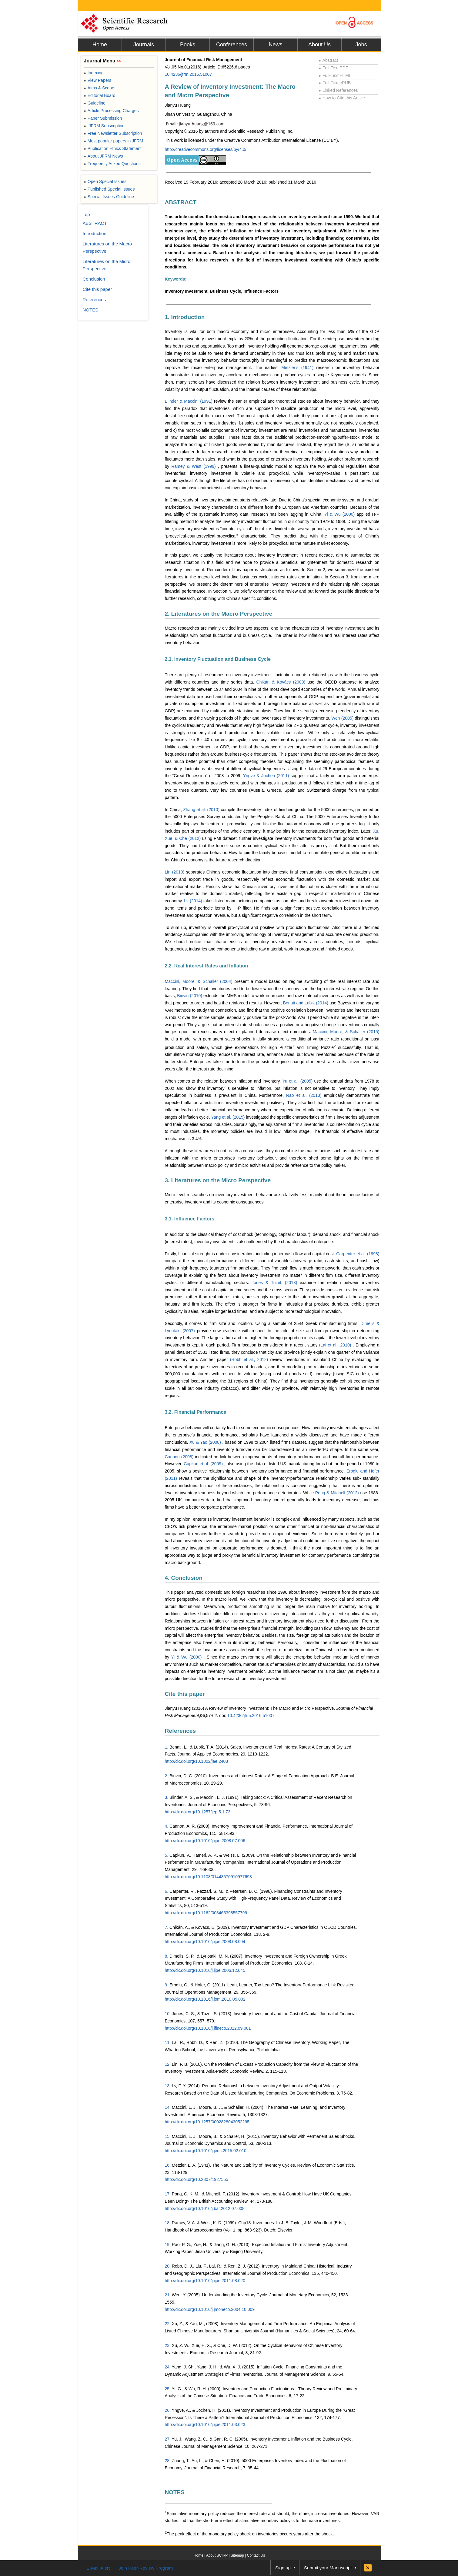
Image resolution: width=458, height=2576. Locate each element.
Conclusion (94, 278)
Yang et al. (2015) (228, 1117)
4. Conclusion (184, 1578)
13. (168, 2085)
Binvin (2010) (190, 995)
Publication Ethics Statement (113, 148)
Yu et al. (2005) (298, 1081)
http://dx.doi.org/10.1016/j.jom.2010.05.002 (205, 1999)
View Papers (98, 80)
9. (167, 1984)
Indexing (94, 72)
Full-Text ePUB (335, 82)
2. (167, 1775)
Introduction (94, 233)
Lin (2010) (175, 872)
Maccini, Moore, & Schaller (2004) (200, 981)
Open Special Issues (105, 181)
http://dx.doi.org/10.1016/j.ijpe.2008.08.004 (205, 1941)
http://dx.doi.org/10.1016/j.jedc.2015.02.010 (205, 2150)
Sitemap (237, 2555)
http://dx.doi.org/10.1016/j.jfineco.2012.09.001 (208, 2028)
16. (168, 2165)
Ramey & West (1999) (194, 466)
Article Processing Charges (111, 110)
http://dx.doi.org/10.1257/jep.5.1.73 (197, 1811)
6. (167, 1891)
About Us (319, 45)
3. (167, 1797)
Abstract (328, 60)
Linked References (338, 90)
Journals (143, 45)
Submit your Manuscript (328, 2567)
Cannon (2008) (180, 1456)
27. (168, 2439)
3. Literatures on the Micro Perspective (218, 1180)
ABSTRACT (181, 202)
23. (168, 2345)
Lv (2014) (193, 900)
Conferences (231, 45)
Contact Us (256, 2555)
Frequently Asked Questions (112, 163)
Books (187, 45)
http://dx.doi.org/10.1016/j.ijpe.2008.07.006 (205, 1840)
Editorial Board (99, 95)
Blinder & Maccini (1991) (189, 401)
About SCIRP (217, 2555)
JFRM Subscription (104, 125)
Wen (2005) (343, 718)
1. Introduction (185, 317)
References (180, 1731)
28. (168, 2460)
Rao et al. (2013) (305, 1095)
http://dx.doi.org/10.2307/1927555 (196, 2179)
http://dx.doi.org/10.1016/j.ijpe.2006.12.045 (205, 1970)
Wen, (177, 2294)
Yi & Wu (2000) (340, 514)
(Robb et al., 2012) (250, 1359)
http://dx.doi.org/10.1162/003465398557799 (206, 1912)
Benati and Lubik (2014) (306, 1002)
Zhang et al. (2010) (202, 809)
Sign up (283, 2567)
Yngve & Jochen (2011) (267, 775)
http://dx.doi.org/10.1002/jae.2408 (196, 1761)
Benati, (176, 1747)
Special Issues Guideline (109, 196)
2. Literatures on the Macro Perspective (218, 614)
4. (167, 1826)
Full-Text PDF (333, 67)
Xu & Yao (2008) (205, 1442)
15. (168, 2136)
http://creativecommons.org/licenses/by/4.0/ (205, 149)
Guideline (94, 103)
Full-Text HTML (335, 75)
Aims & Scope (99, 87)
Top (86, 214)
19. (168, 2244)
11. (168, 2042)
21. (168, 2294)
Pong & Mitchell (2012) (337, 1492)
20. (168, 2266)
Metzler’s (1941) (298, 367)
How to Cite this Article (342, 97)
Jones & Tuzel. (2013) (276, 1282)
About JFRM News (103, 156)
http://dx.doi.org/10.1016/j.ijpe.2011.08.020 (205, 2280)
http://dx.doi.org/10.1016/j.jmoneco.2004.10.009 (210, 2309)
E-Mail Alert (98, 2568)
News (275, 45)
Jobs (361, 45)
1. (167, 1747)
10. (168, 2013)
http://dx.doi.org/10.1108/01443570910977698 (208, 1876)
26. (168, 2410)
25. (168, 2388)
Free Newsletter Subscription (113, 133)
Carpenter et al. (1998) (357, 1253)
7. (167, 1927)
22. (168, 2323)
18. (168, 2222)
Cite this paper (185, 1694)
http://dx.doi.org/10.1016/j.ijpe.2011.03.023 (205, 2424)
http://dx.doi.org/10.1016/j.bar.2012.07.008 (205, 2208)
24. (168, 2367)
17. (168, 2194)
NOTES (175, 2492)
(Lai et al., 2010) (336, 1345)
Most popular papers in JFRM (113, 140)
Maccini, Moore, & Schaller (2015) (346, 1031)
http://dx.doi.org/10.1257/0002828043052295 (207, 2121)
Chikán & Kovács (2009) (282, 682)
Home (99, 45)
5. (167, 1855)
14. (168, 2107)
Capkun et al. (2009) (204, 1463)
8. (167, 1956)
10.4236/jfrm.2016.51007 (188, 74)
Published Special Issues (109, 189)
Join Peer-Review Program (146, 2568)
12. (168, 2064)
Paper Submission (103, 118)
